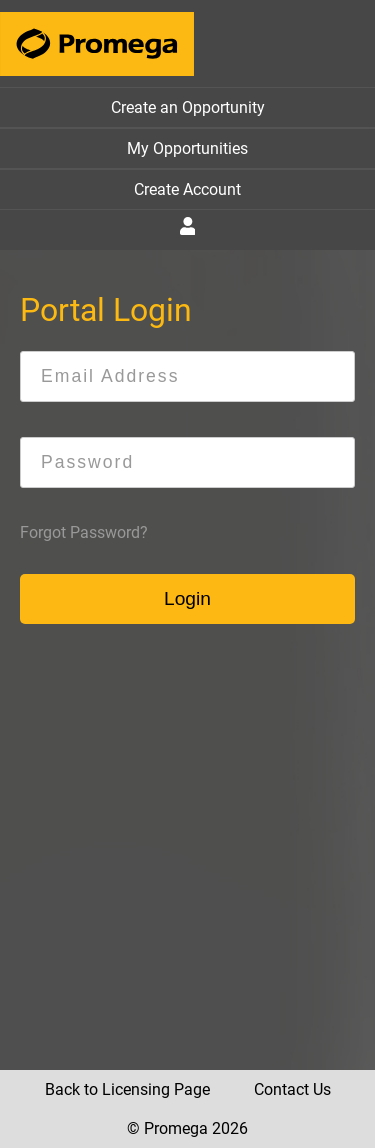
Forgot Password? (84, 532)
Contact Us (292, 1089)
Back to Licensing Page (127, 1089)
